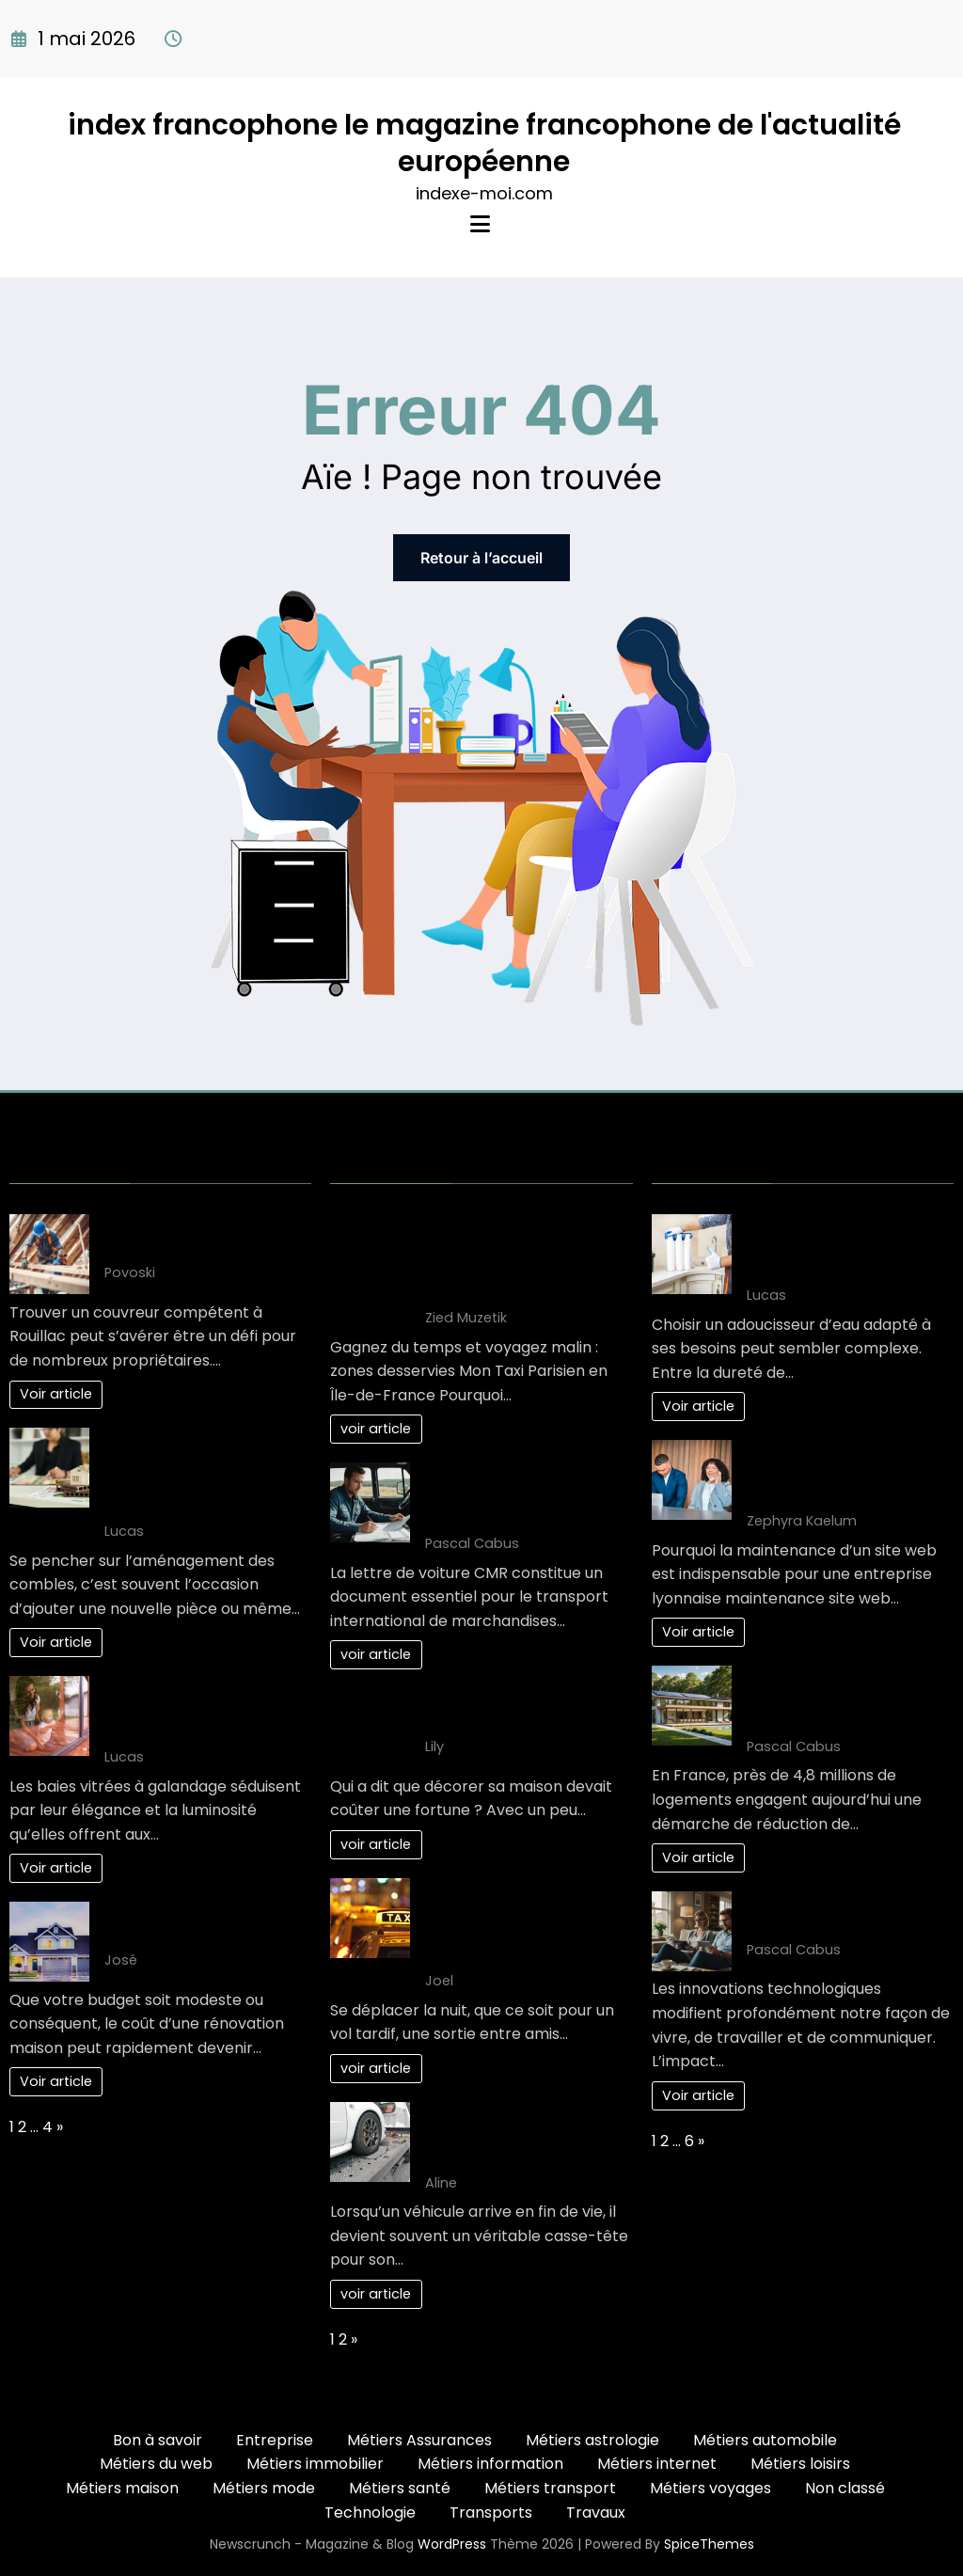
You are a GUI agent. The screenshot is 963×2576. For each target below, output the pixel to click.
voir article (375, 1428)
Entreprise (274, 2440)
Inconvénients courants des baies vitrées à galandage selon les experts (206, 1709)
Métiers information (490, 2463)
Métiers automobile (765, 2440)
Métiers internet (657, 2463)
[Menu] (480, 224)
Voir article (56, 1393)
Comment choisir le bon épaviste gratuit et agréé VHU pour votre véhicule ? (520, 2135)
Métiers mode (264, 2488)
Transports (491, 2512)
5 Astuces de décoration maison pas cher (515, 1710)
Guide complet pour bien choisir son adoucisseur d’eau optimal (839, 1247)
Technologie (370, 2512)
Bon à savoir (157, 2440)
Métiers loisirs (800, 2463)
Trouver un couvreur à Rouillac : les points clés (190, 1236)
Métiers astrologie (592, 2440)
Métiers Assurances (419, 2440)
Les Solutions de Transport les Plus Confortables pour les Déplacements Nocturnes (522, 1923)
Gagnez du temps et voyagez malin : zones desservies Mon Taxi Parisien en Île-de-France (519, 1259)
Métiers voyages (710, 2488)
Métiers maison (122, 2488)
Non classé (845, 2488)
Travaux (595, 2512)
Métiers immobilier (315, 2463)
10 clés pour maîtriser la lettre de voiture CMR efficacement (512, 1495)
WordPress (452, 2544)
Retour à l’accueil (481, 557)
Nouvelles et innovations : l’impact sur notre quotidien (849, 1913)
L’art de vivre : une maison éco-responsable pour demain (842, 1699)
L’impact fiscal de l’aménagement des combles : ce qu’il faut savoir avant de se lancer (197, 1472)
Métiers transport (550, 2488)
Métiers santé (399, 2488)
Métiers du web (156, 2463)
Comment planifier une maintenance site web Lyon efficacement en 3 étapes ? (849, 1473)
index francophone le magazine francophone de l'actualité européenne (484, 143)
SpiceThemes (709, 2544)
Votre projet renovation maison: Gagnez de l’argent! (207, 1924)
